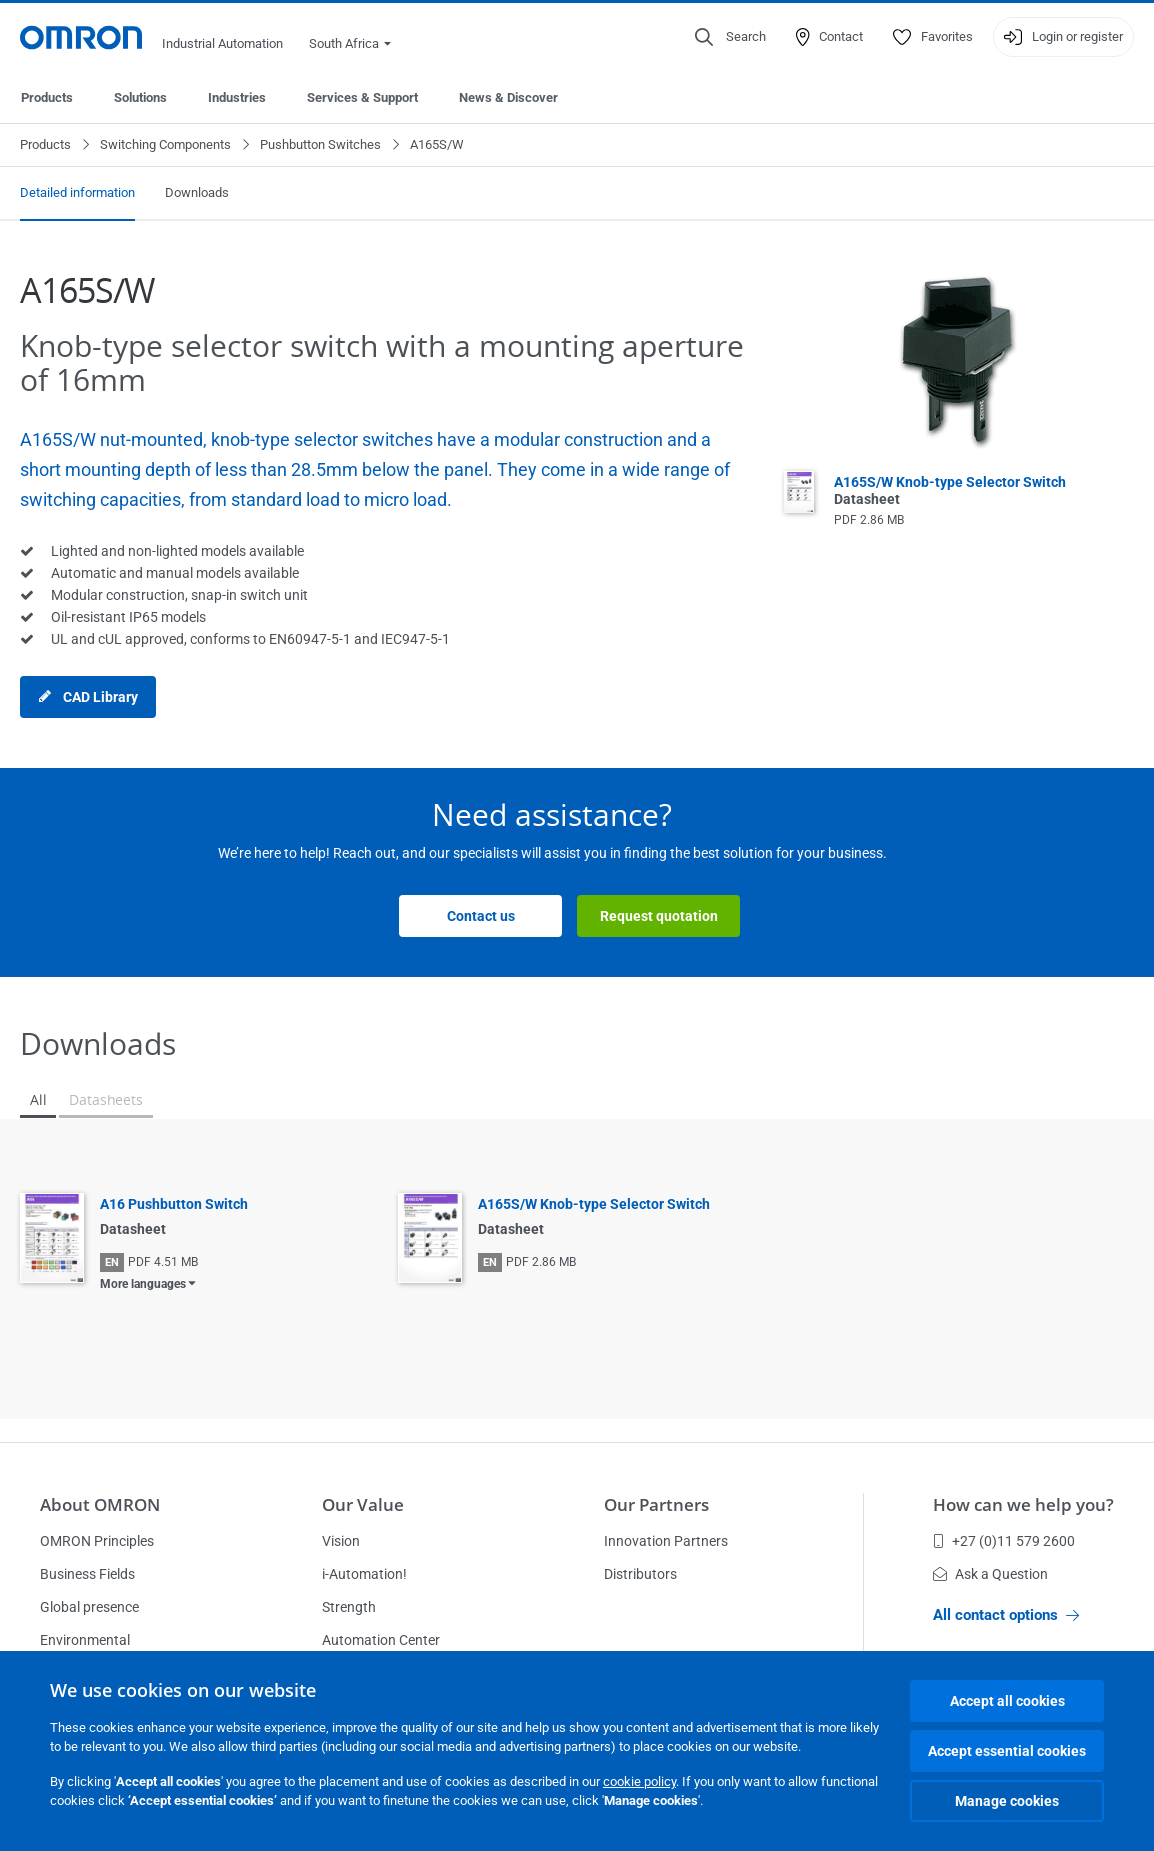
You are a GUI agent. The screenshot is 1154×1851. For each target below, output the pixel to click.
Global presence (89, 1607)
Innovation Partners (666, 1541)
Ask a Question (990, 1574)
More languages (143, 1284)
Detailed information (77, 192)
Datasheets (105, 1099)
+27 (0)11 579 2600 (1004, 1541)
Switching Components (165, 144)
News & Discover (508, 97)
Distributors (640, 1574)
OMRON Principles (97, 1541)
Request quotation (659, 916)
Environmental (85, 1640)
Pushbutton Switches (320, 144)
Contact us (481, 916)
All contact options (1006, 1615)
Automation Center (381, 1640)
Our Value (363, 1504)
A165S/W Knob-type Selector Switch (594, 1204)
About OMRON (100, 1504)
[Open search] (730, 37)
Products (47, 97)
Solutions (140, 97)
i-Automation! (364, 1574)
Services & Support (362, 97)
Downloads (197, 192)
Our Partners (656, 1504)
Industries (237, 97)
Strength (349, 1607)
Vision (341, 1541)
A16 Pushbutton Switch (174, 1204)
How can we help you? (1023, 1504)
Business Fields (87, 1574)
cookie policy (639, 1781)
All (38, 1099)
